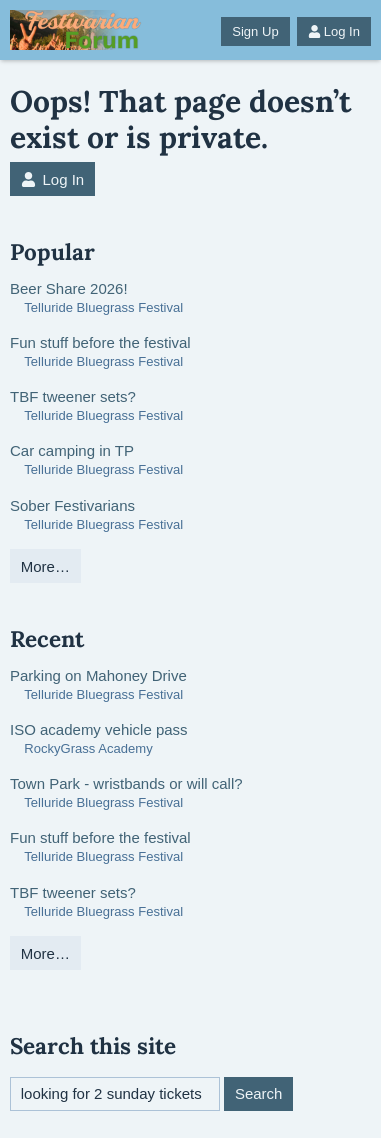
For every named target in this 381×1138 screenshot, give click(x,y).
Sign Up (255, 31)
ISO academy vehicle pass (99, 729)
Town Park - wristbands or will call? (126, 783)
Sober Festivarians (72, 505)
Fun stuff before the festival (100, 342)
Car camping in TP (72, 450)
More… (45, 566)
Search (259, 1093)
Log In (334, 31)
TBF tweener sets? (73, 396)
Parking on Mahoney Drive (98, 675)
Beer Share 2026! (69, 288)
